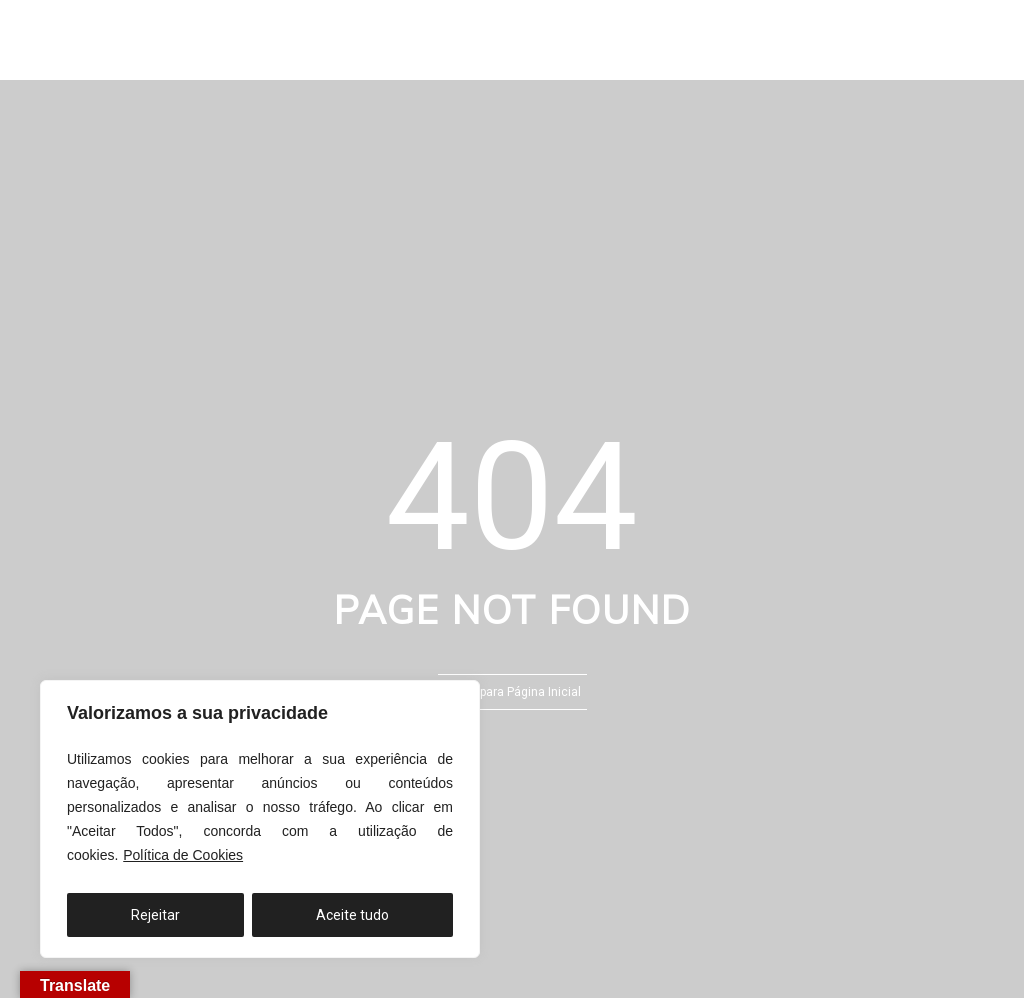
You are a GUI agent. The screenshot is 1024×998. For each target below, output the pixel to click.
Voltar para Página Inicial (512, 692)
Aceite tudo (352, 915)
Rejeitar (155, 915)
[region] (260, 819)
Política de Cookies (183, 855)
